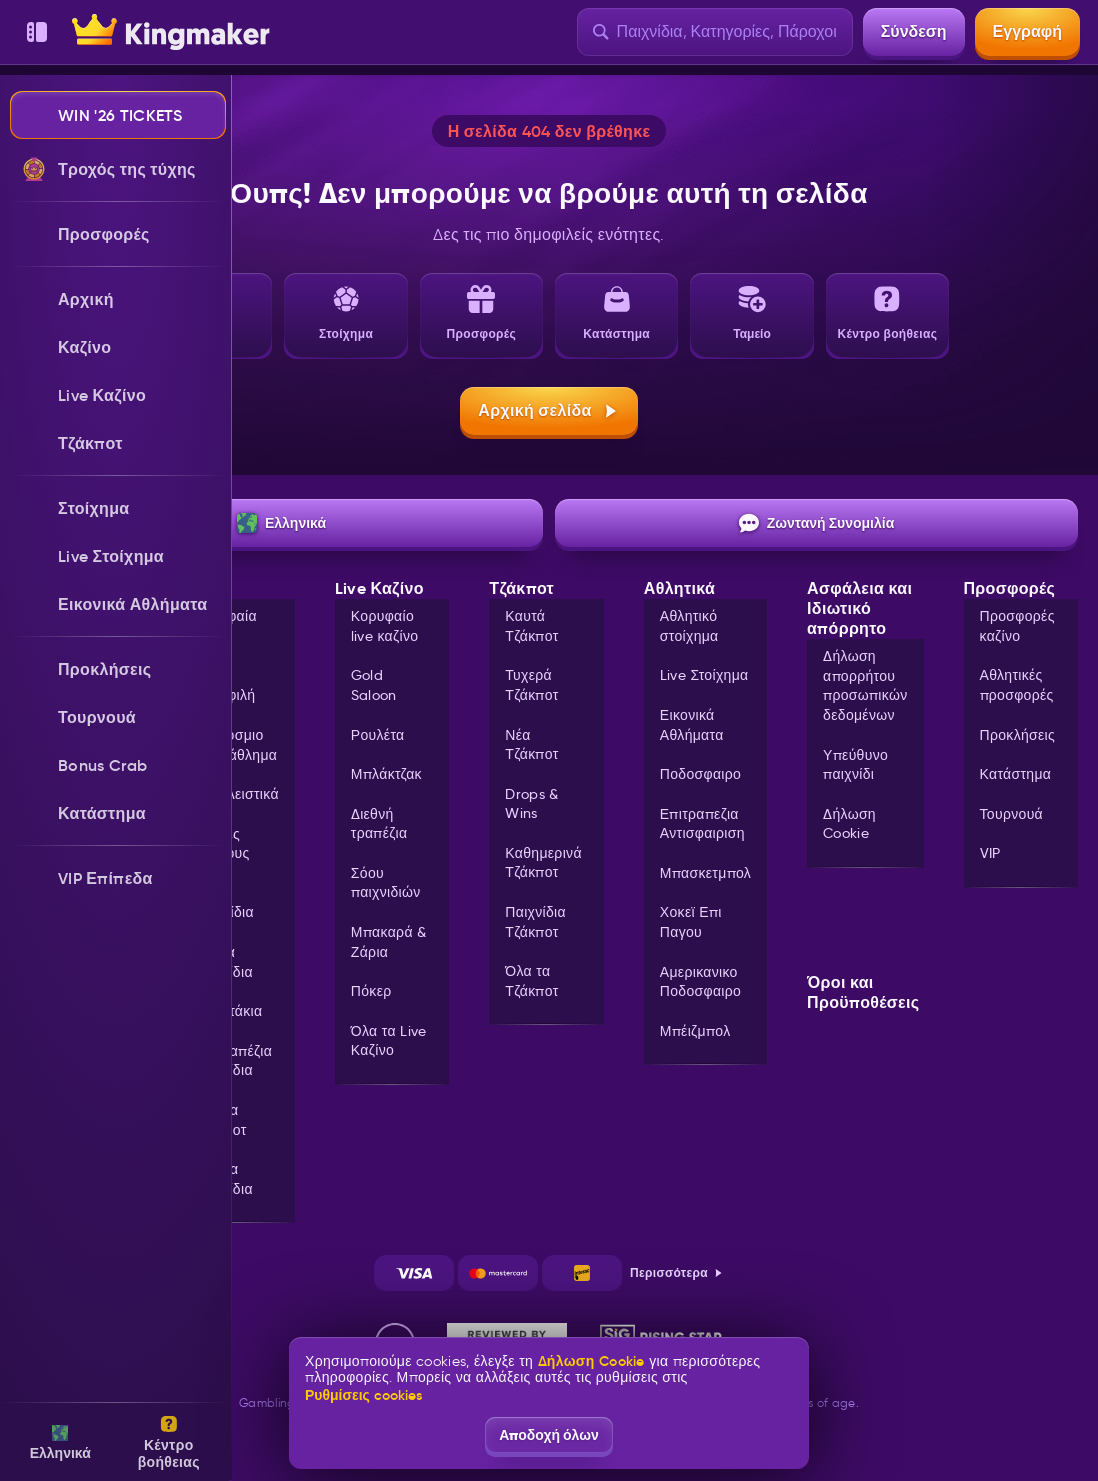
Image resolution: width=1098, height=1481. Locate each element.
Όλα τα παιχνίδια (223, 1179)
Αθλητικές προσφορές (1017, 685)
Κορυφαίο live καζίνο (385, 626)
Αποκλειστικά (236, 794)
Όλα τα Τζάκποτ (219, 1120)
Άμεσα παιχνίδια (223, 962)
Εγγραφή (1027, 31)
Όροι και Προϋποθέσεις (863, 993)
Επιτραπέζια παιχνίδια (232, 1061)
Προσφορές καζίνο (1017, 626)
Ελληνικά (281, 523)
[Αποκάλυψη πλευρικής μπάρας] (37, 32)
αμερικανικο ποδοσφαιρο (700, 982)
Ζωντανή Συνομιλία (817, 523)
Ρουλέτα (378, 735)
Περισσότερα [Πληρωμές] (677, 1272)
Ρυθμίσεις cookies (363, 1395)
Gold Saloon (374, 685)
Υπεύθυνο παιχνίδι (855, 765)
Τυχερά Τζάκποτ (531, 685)
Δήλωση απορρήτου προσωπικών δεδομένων (865, 685)
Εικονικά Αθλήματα (692, 725)
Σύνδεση (914, 31)
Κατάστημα (1016, 774)
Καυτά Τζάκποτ (531, 626)
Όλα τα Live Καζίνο (389, 1041)
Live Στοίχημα (704, 675)
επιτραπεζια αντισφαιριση (702, 824)
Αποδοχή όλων (549, 1435)
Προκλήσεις (1018, 735)
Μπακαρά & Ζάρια (389, 942)
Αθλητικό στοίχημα (689, 626)
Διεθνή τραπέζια (379, 824)
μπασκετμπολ (705, 873)
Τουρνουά (1012, 814)
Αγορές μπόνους (221, 844)
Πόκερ (371, 991)
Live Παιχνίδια (223, 903)
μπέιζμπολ (695, 1031)
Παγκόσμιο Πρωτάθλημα (235, 745)
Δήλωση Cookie (849, 824)
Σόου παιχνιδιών (386, 883)
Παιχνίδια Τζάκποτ (535, 922)
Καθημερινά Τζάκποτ (543, 863)
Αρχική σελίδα (548, 410)
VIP (990, 853)
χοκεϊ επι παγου (691, 922)
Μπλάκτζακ (386, 774)
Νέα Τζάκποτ (531, 745)
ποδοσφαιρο (700, 774)
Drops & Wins (531, 804)
